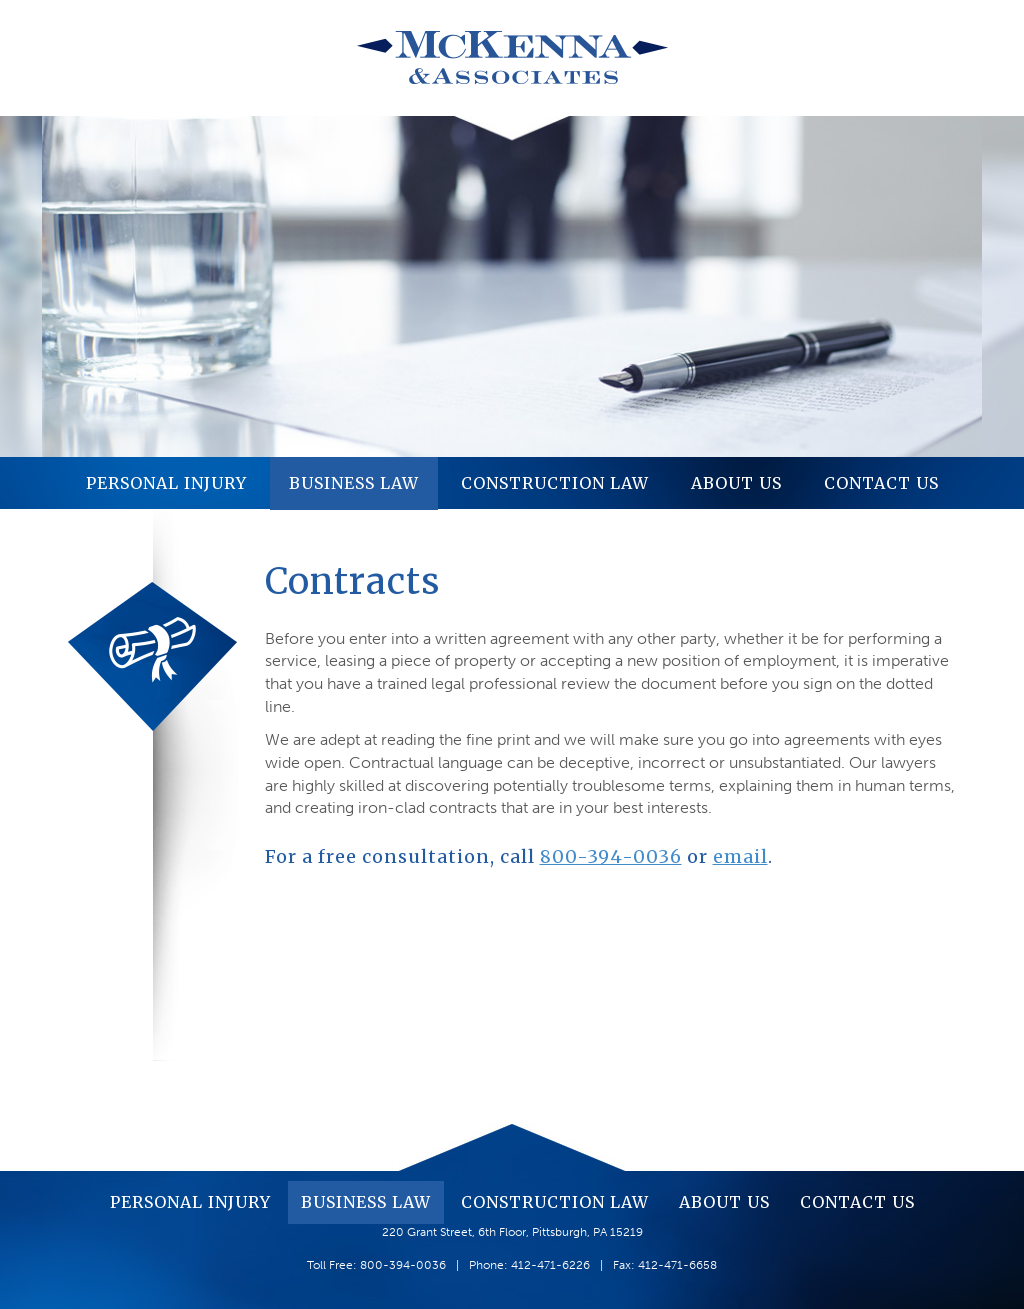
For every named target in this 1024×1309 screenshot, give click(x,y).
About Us (736, 483)
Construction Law (555, 483)
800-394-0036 (611, 856)
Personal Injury (166, 483)
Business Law (354, 483)
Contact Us (881, 483)
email (740, 856)
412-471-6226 (550, 1265)
